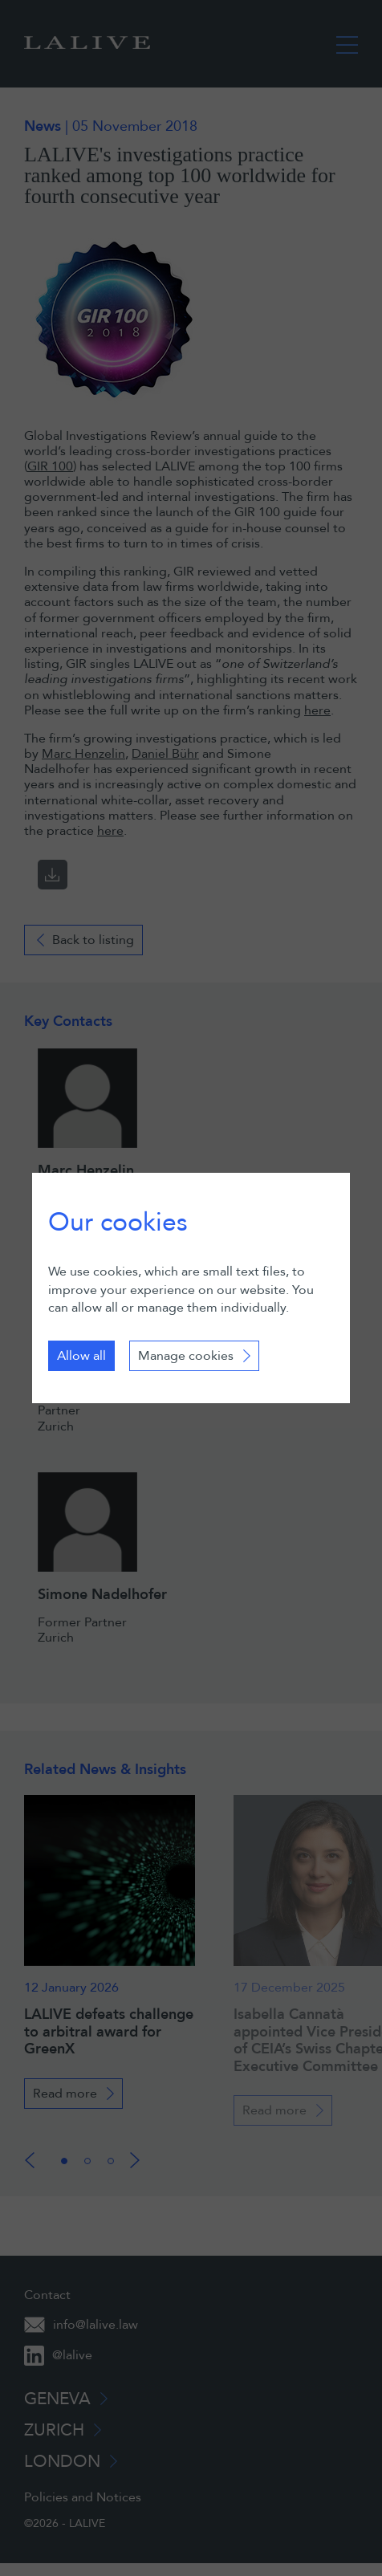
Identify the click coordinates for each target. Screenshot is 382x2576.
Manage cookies (186, 1356)
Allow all (81, 1356)
